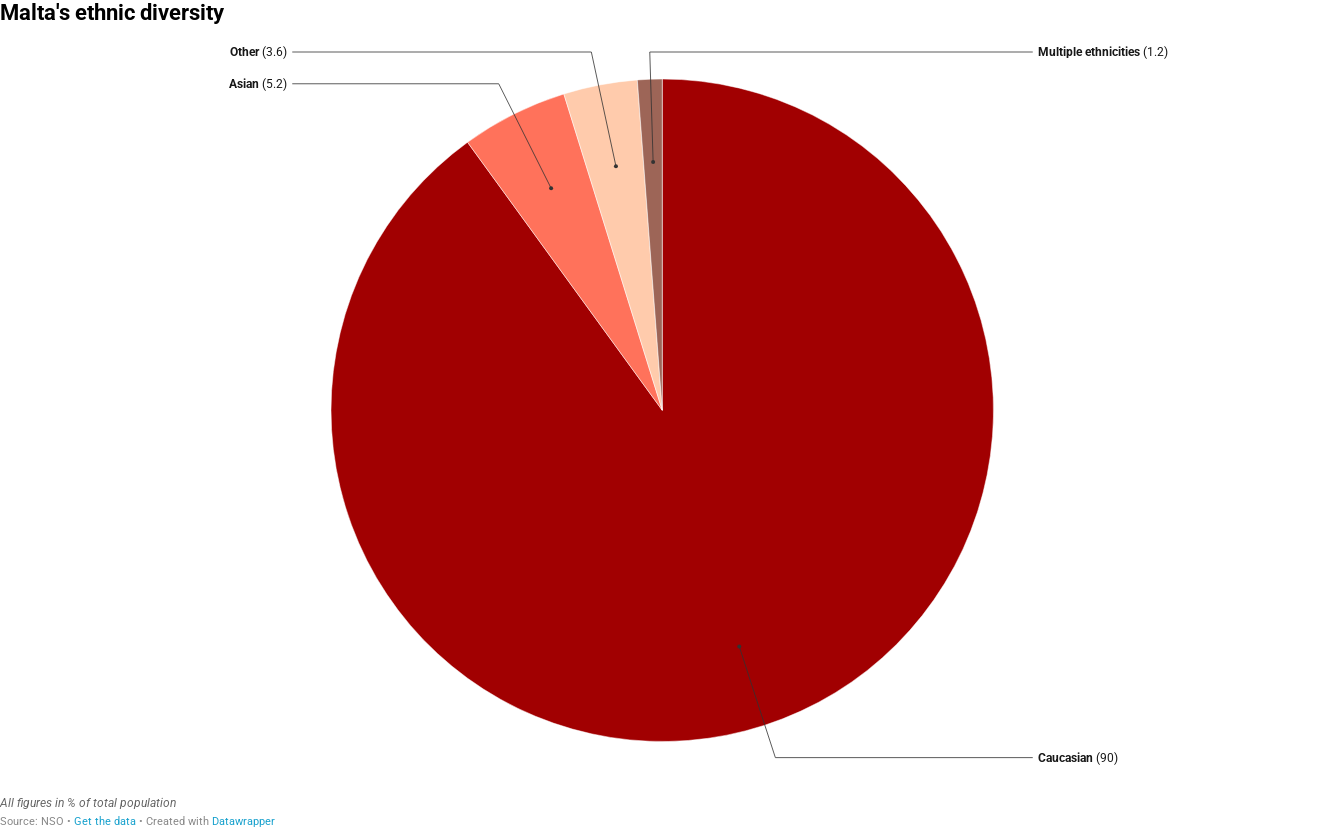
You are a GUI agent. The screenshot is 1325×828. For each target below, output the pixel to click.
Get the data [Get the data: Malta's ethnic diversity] (105, 821)
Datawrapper (243, 821)
